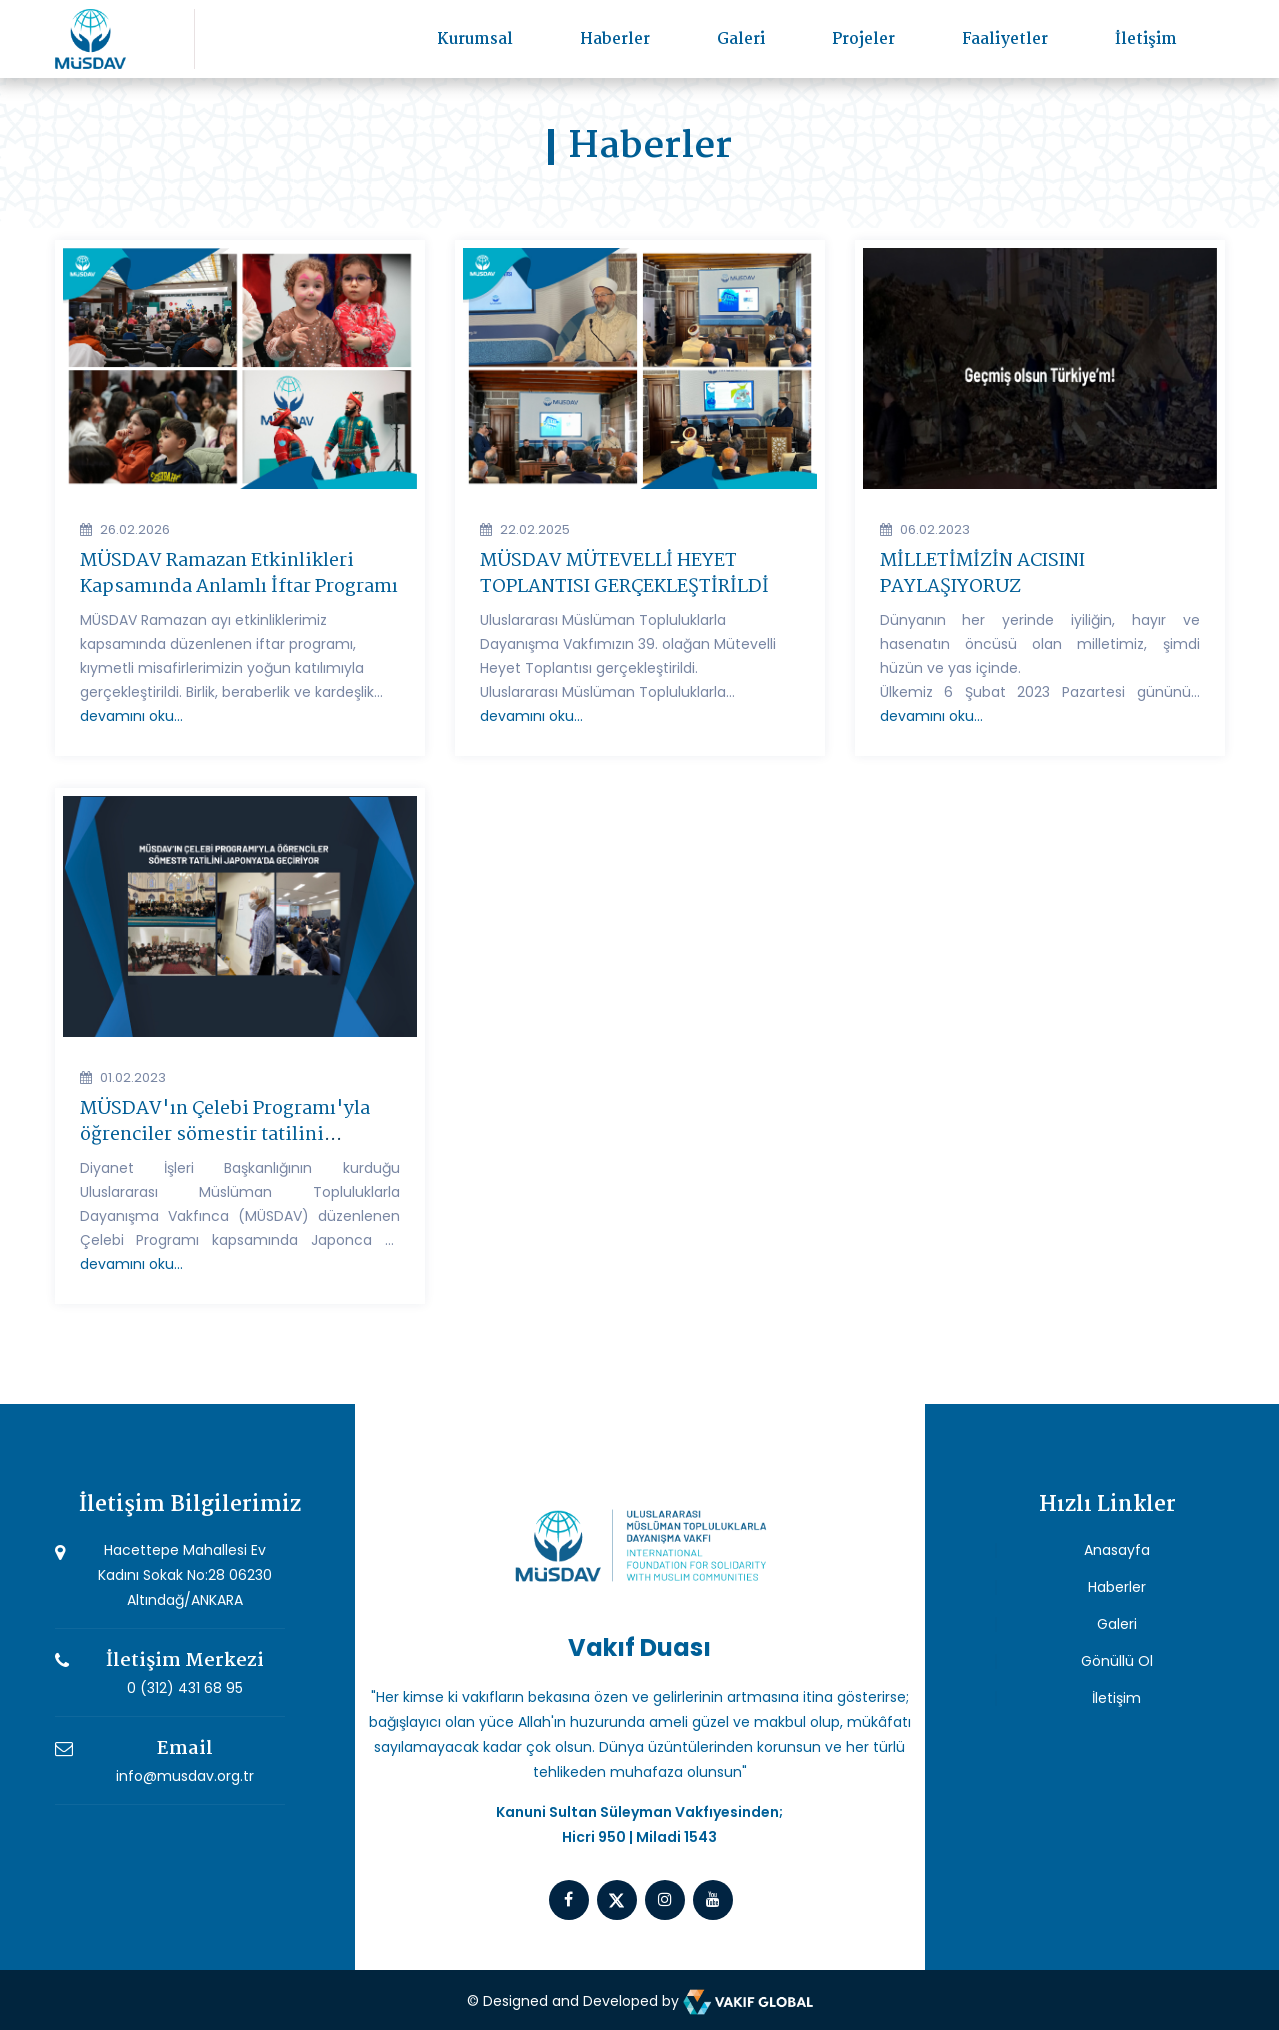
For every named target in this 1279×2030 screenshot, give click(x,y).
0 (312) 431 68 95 (185, 1688)
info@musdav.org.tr (185, 1776)
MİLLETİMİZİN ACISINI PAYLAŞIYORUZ (982, 574)
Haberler (615, 39)
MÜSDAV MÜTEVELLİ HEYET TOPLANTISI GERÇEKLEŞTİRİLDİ (624, 574)
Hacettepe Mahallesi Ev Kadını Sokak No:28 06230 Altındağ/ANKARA (185, 1575)
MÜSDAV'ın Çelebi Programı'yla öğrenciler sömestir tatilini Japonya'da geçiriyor (225, 1135)
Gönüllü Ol (1117, 1661)
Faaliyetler (1005, 39)
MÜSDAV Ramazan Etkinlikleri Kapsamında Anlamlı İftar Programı (239, 574)
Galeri (741, 39)
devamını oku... (131, 716)
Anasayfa (1117, 1550)
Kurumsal (475, 39)
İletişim (1146, 39)
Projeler (863, 39)
